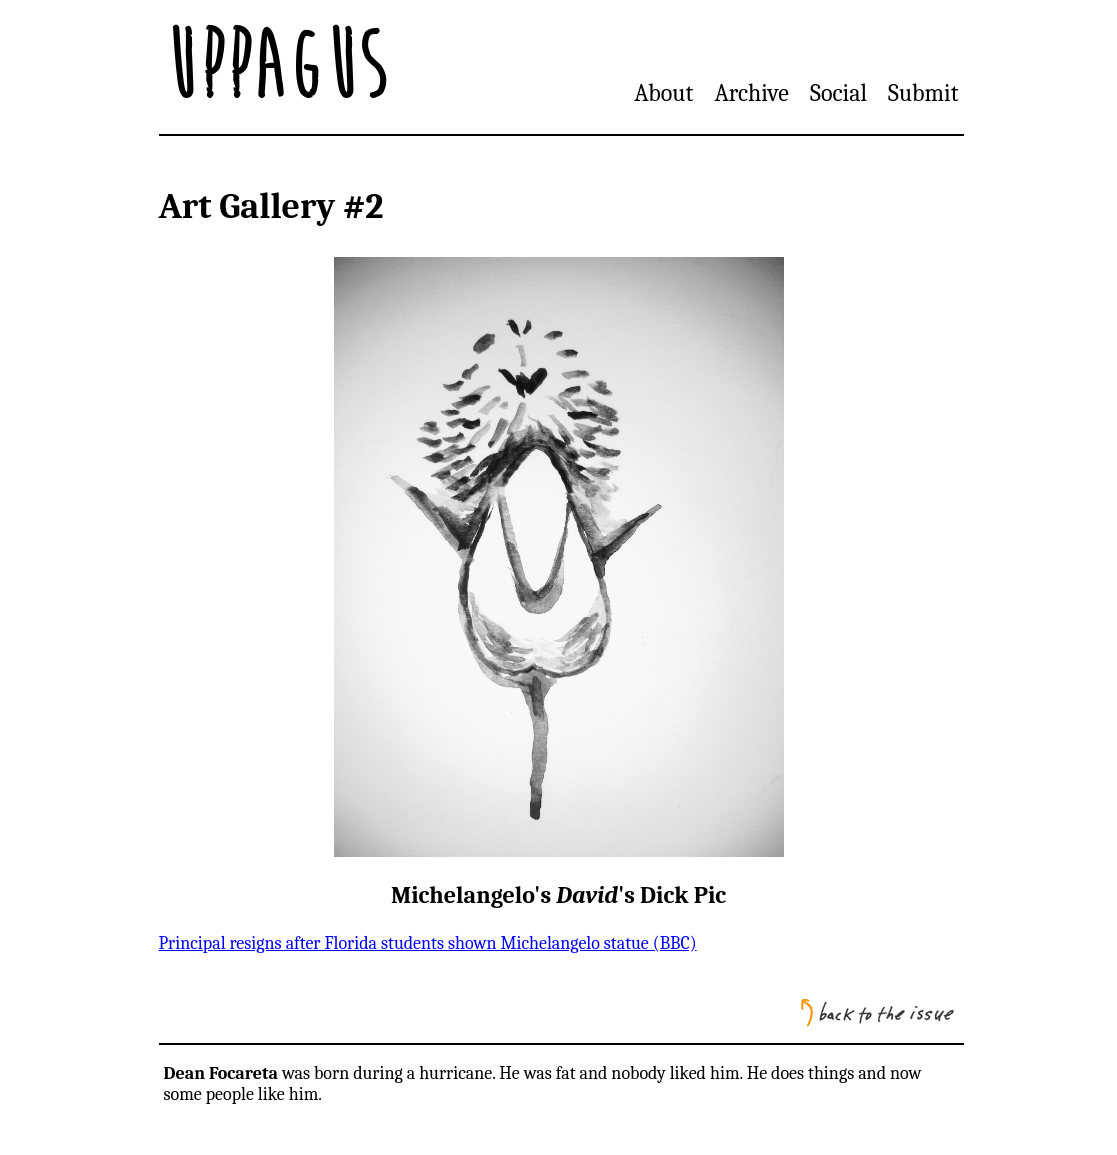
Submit (923, 93)
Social (838, 93)
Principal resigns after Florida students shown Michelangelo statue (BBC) (428, 943)
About (663, 93)
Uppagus (275, 67)
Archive (751, 93)
